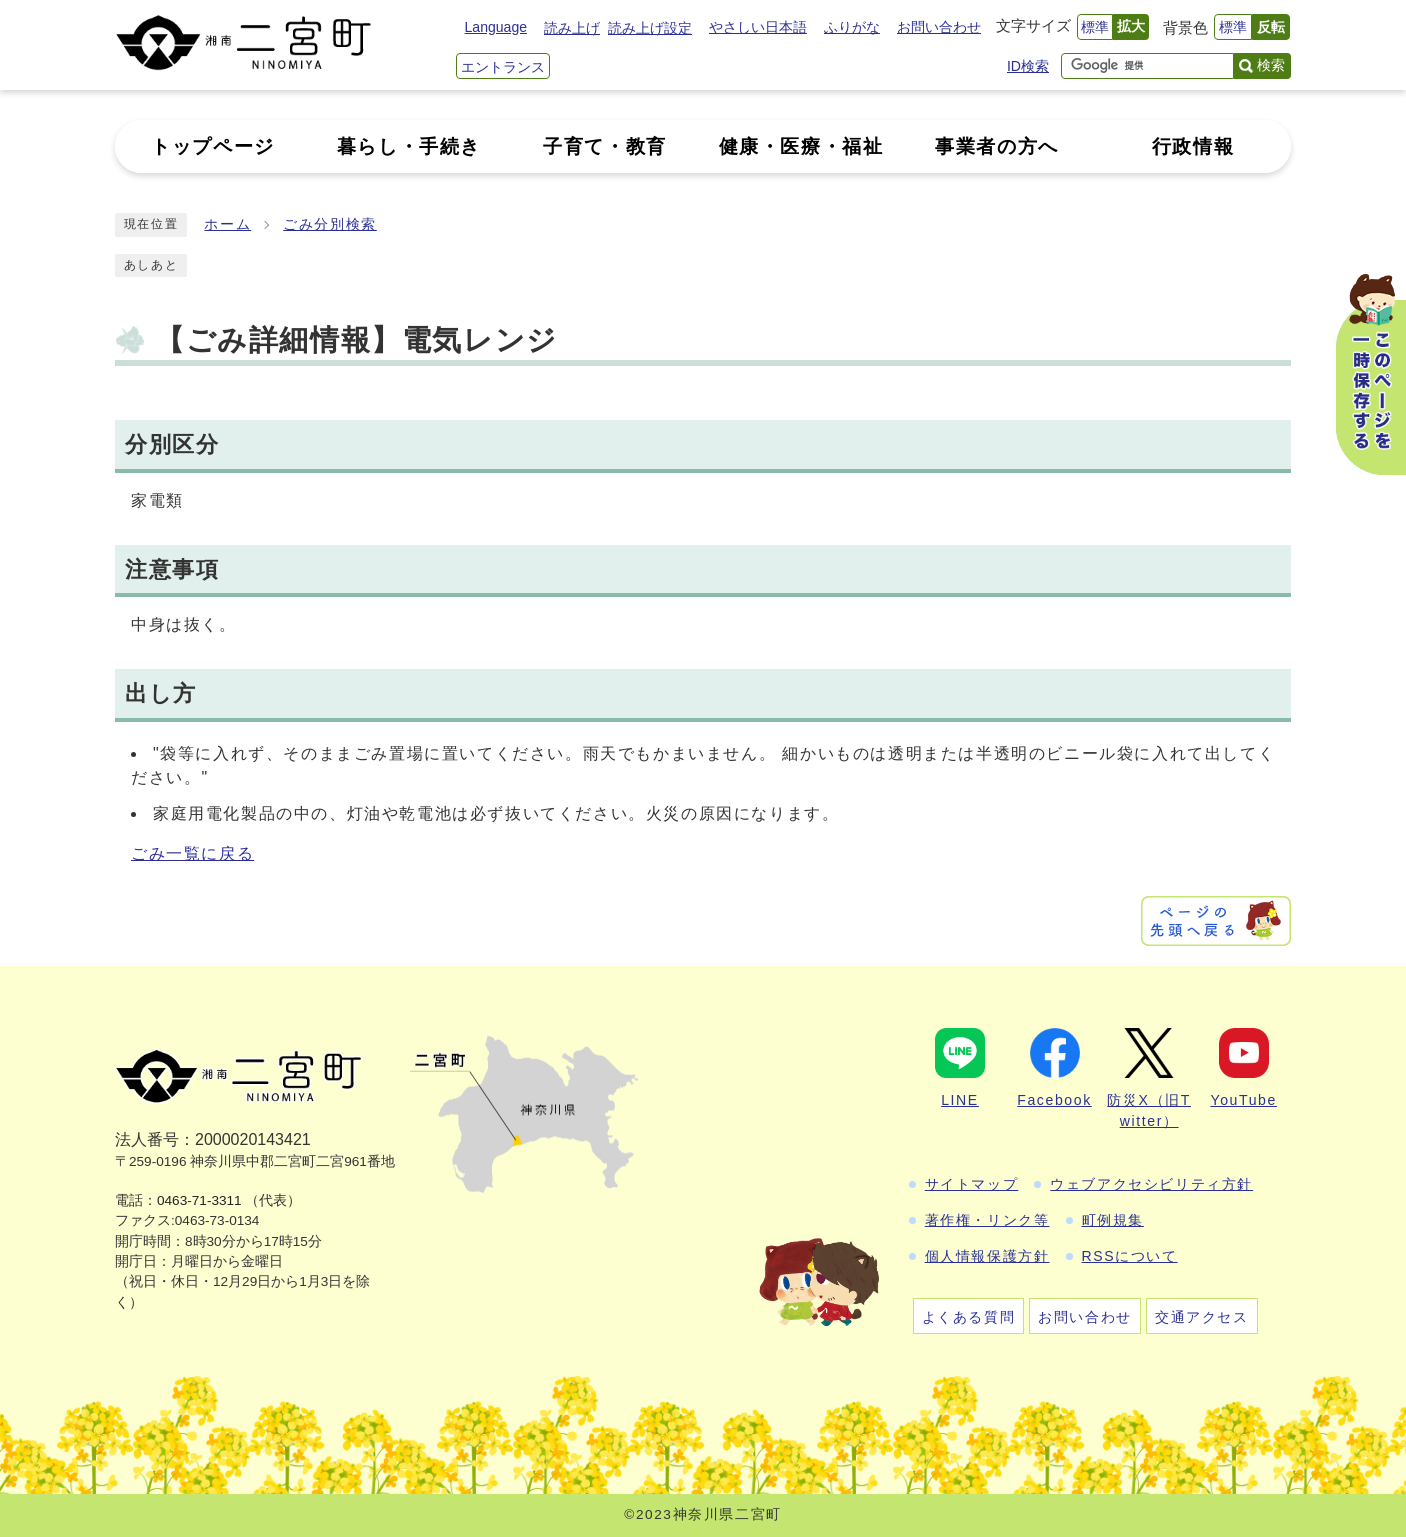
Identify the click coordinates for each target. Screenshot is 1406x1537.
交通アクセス (1202, 1317)
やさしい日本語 (758, 27)
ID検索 (1028, 66)
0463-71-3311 (199, 1200)
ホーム (227, 224)
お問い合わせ (939, 27)
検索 (1271, 65)
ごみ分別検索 (330, 224)
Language (496, 27)
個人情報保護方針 (987, 1256)
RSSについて (1130, 1256)
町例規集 (1113, 1220)
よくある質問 (969, 1317)
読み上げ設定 (650, 28)
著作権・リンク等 (987, 1220)
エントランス (503, 67)
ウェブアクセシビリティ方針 (1151, 1184)
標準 (1095, 27)
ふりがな (852, 27)
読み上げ (572, 28)
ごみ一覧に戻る (192, 853)
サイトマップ (972, 1184)
